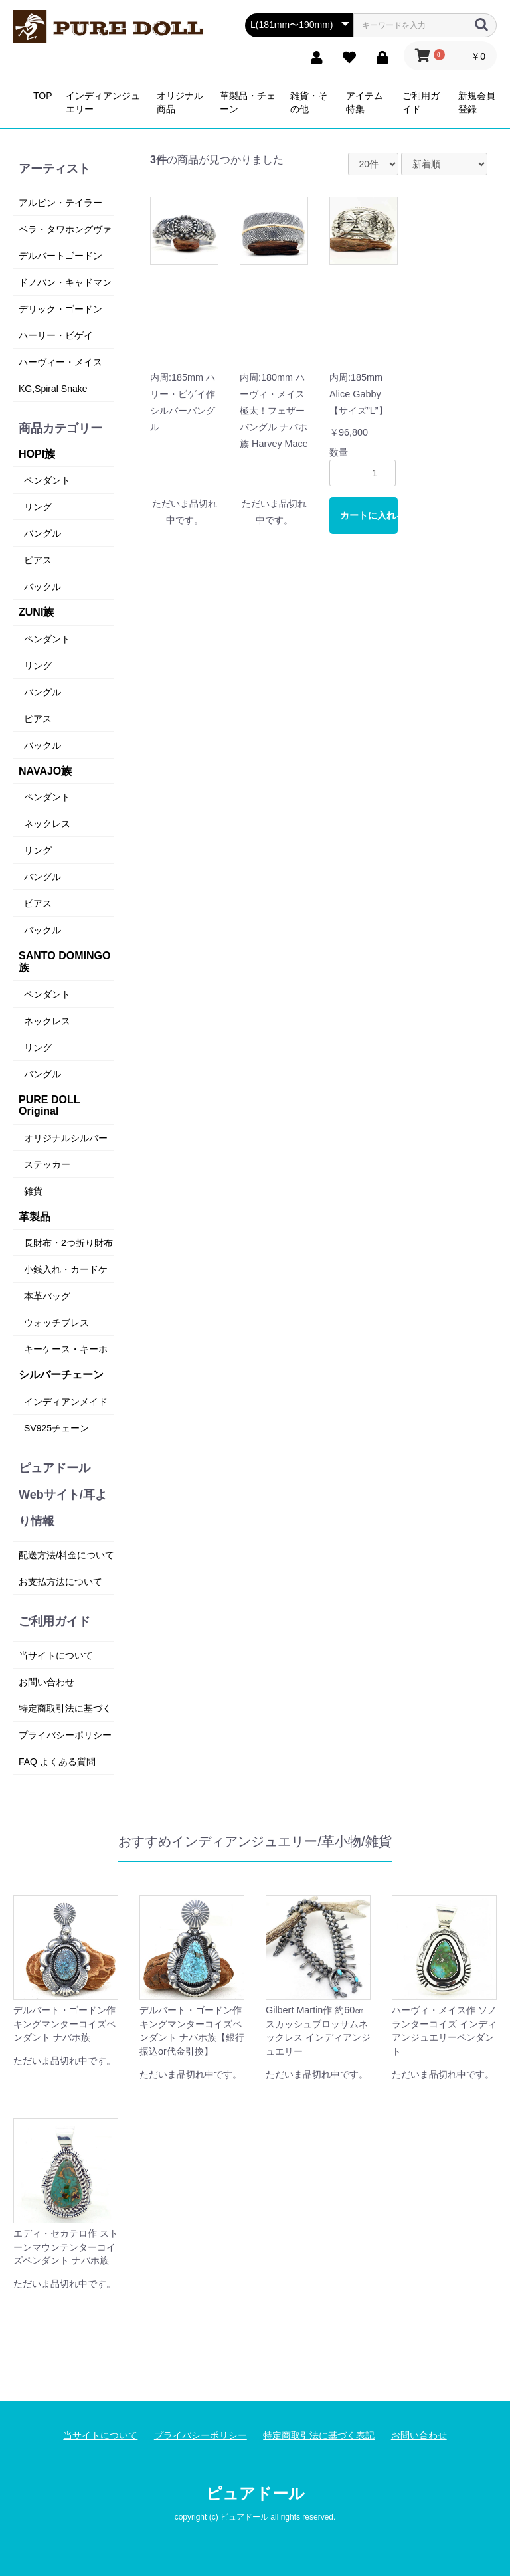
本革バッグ (47, 1296)
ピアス (38, 560)
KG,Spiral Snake (53, 388)
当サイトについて (56, 1655)
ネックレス (47, 823)
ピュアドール (255, 2493)
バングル (42, 533)
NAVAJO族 (45, 771)
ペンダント (47, 480)
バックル (42, 586)
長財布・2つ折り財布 (68, 1243)
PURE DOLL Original (49, 1105)
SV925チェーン (56, 1428)
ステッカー (47, 1164)
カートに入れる (369, 515)
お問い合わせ (46, 1682)
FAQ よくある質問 (57, 1761)
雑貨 (33, 1191)
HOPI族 (37, 454)
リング (38, 507)
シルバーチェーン (61, 1374)
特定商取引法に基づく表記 (319, 2435)
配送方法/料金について (66, 1555)
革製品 (34, 1216)
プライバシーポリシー (65, 1735)
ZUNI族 (36, 612)
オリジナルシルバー (66, 1138)
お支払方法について (60, 1581)
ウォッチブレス (56, 1322)
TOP (42, 95)
